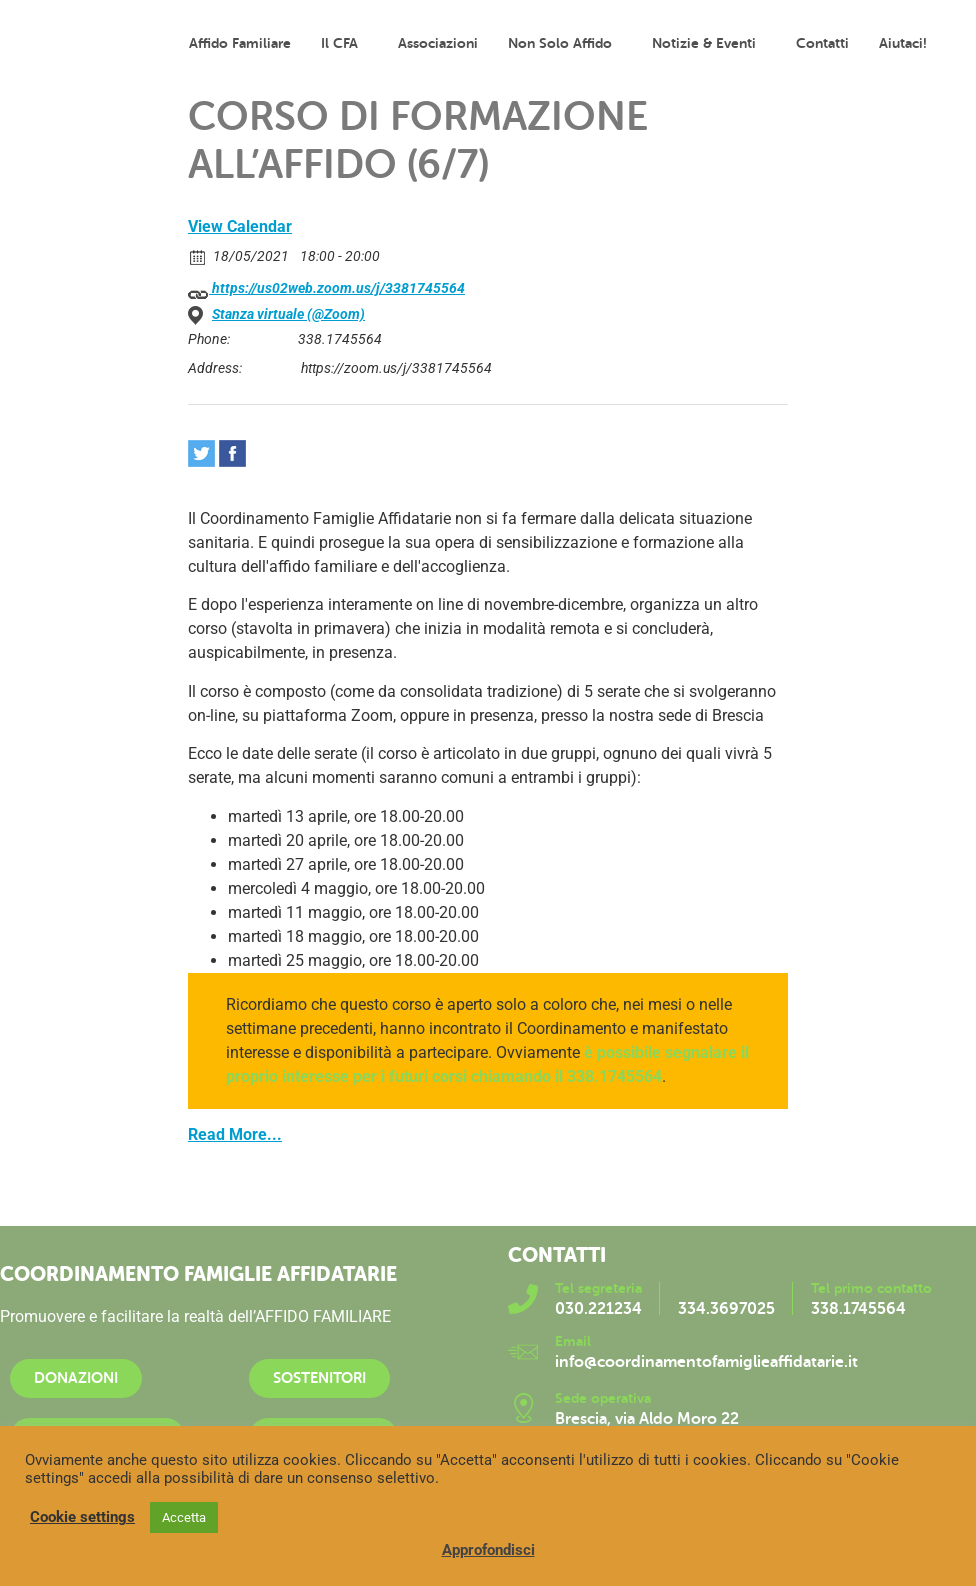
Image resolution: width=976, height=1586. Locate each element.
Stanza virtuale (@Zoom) (288, 314)
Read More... (235, 1134)
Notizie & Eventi (709, 43)
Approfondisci (488, 1550)
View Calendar (240, 226)
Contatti (822, 43)
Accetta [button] (184, 1517)
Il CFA (344, 43)
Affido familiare (240, 43)
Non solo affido (565, 43)
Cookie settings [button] (82, 1517)
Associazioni (438, 43)
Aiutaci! (903, 43)
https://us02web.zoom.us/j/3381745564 (326, 289)
